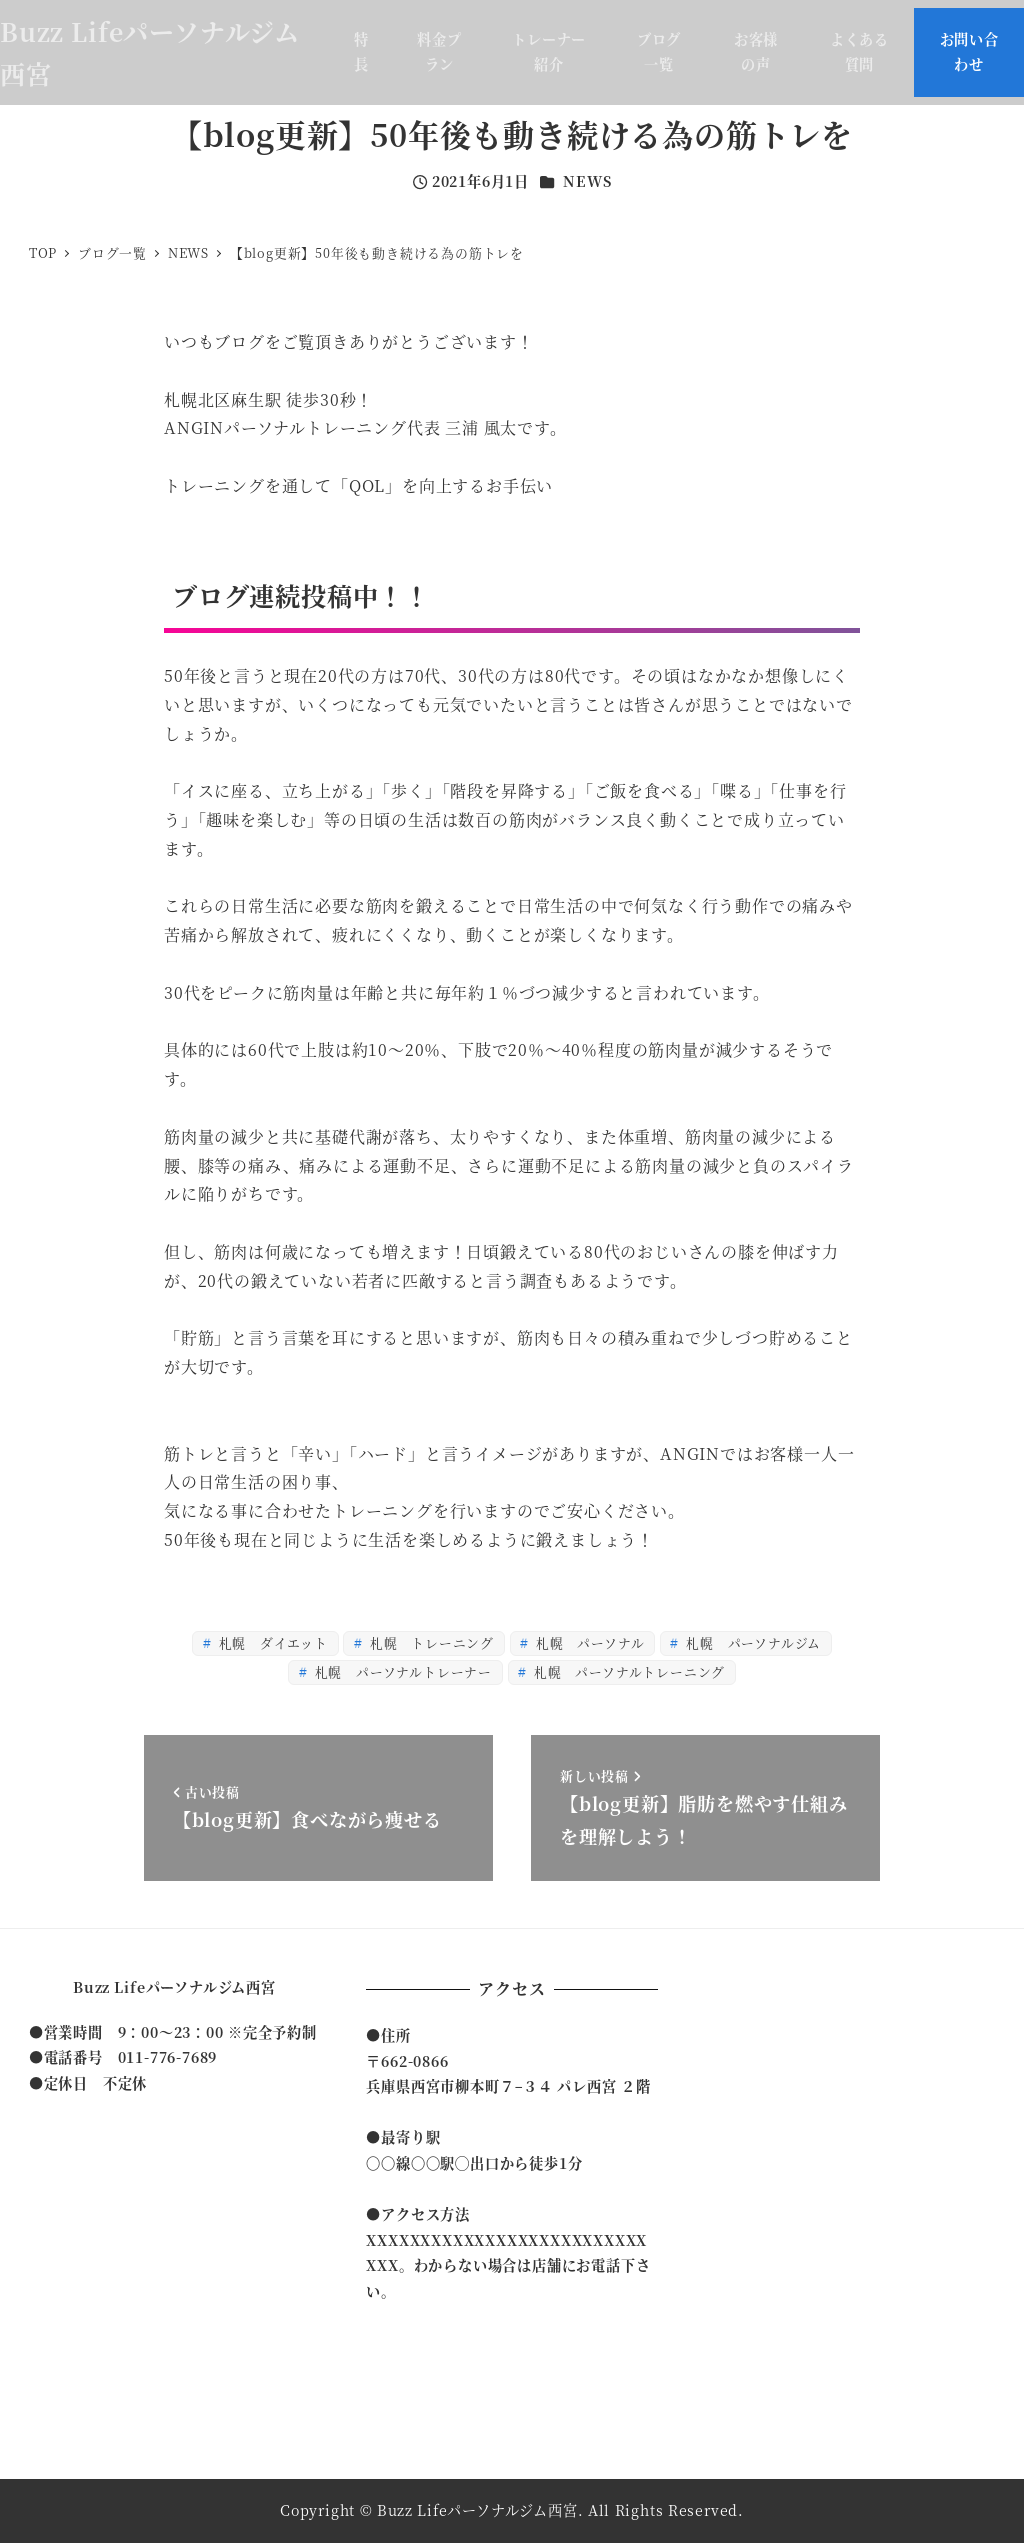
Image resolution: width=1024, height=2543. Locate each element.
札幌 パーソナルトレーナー (401, 1671)
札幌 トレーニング (430, 1642)
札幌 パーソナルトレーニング (627, 1671)
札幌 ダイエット (271, 1642)
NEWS (587, 181)
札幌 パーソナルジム (751, 1642)
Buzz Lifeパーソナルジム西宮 (174, 1987)
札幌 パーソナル (588, 1642)
